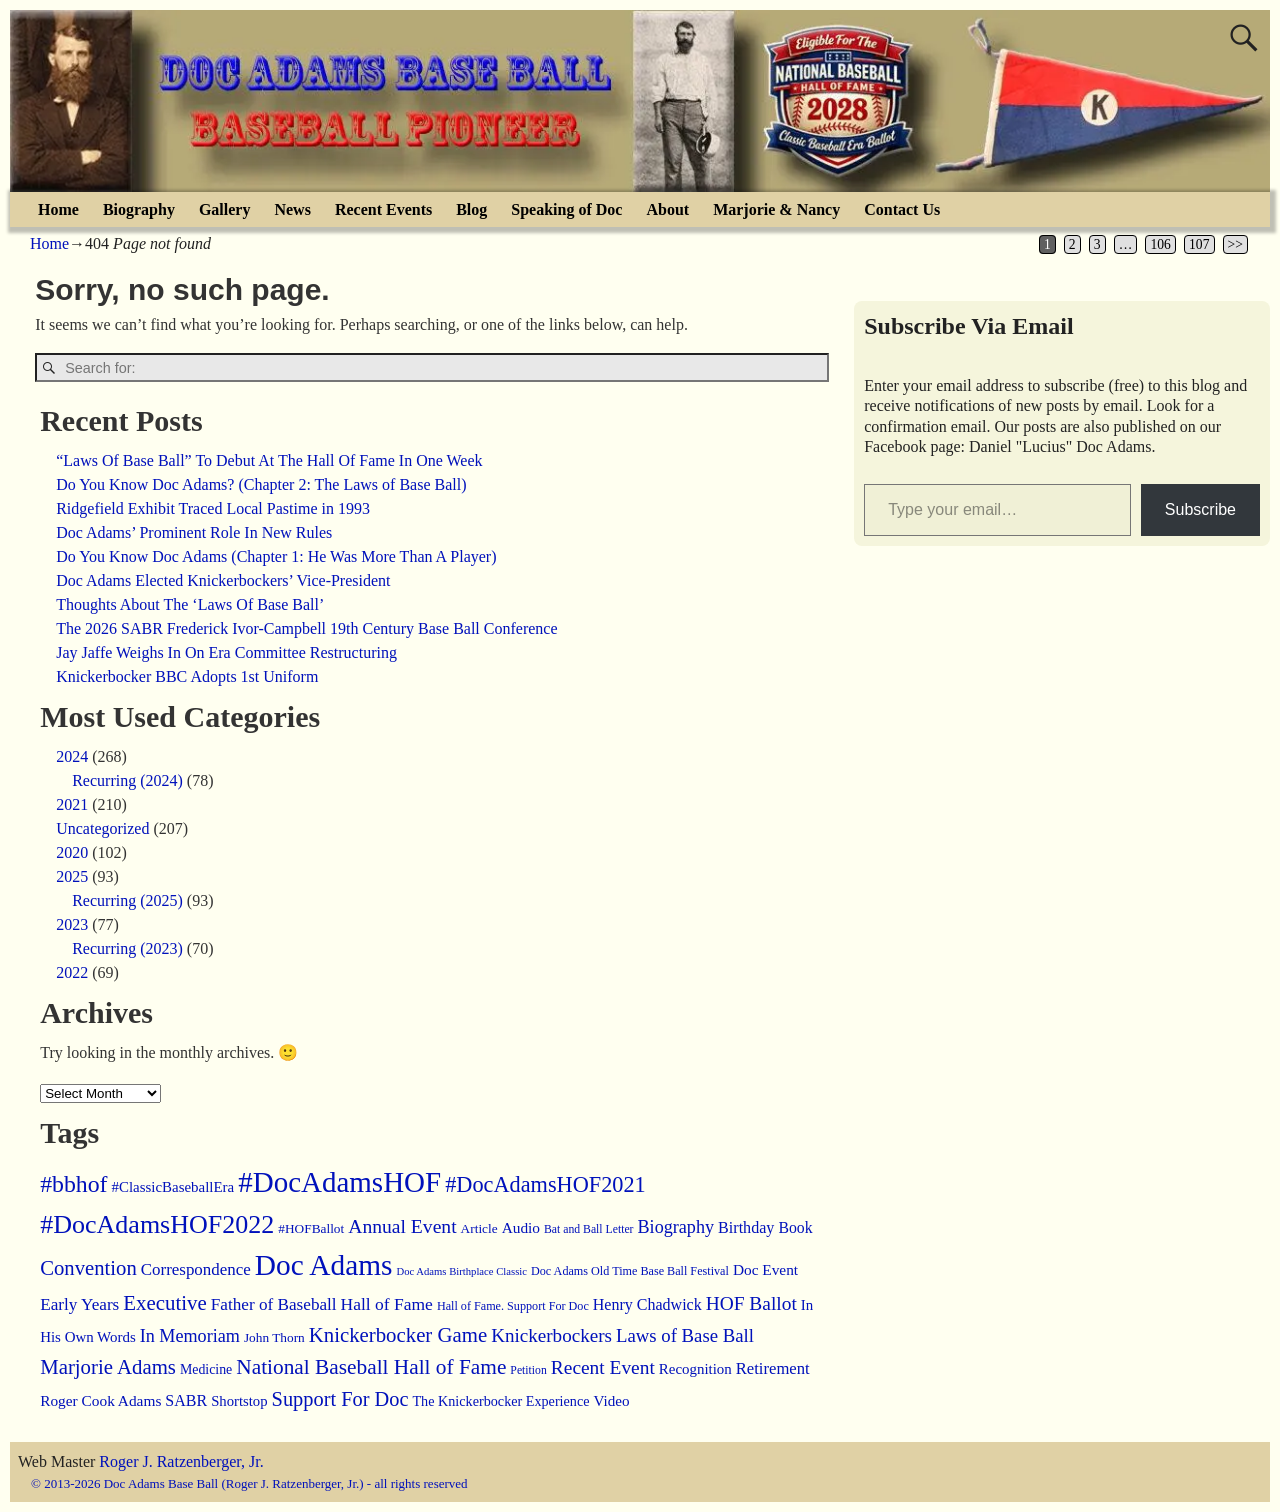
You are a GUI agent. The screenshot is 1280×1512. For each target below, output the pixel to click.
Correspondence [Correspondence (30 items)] (196, 1269)
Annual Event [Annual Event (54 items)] (402, 1226)
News (292, 209)
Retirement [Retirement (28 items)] (773, 1368)
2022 (72, 972)
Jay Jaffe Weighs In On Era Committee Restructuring (226, 652)
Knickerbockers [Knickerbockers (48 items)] (551, 1335)
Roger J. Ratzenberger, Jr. (181, 1461)
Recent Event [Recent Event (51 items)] (603, 1367)
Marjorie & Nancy (776, 209)
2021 (72, 804)
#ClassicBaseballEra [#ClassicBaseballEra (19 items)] (173, 1187)
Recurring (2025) (127, 900)
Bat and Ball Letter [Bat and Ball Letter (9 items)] (589, 1229)
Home (58, 209)
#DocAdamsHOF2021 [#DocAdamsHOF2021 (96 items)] (545, 1184)
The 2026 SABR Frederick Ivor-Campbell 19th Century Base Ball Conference (306, 628)
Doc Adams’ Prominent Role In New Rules (194, 532)
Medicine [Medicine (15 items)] (206, 1369)
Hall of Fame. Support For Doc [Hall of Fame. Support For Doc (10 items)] (513, 1306)
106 (1160, 244)
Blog (471, 209)
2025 (72, 876)
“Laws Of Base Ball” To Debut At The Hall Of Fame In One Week (269, 460)
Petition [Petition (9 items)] (528, 1370)
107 (1199, 244)
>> (1235, 244)
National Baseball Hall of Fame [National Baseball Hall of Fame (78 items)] (371, 1367)
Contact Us (902, 209)
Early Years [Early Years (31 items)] (79, 1304)
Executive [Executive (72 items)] (165, 1303)
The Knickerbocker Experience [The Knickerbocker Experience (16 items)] (500, 1401)
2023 (72, 924)
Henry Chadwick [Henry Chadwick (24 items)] (647, 1304)
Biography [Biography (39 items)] (676, 1227)
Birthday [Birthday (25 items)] (746, 1227)
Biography (139, 209)
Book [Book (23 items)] (795, 1227)
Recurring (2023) (127, 948)
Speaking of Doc (566, 209)
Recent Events (383, 209)
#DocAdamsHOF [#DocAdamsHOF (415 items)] (339, 1182)
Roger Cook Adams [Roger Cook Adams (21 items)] (100, 1400)
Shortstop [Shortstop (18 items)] (239, 1401)
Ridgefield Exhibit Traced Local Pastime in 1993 (213, 508)
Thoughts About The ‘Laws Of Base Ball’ (190, 604)
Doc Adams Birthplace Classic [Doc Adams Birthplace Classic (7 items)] (461, 1271)
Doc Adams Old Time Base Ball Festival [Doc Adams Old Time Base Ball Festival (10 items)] (630, 1271)
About (667, 209)
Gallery (225, 209)
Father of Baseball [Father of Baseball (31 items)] (274, 1304)
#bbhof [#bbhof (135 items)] (73, 1184)
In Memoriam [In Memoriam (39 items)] (190, 1336)
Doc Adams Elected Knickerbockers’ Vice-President (223, 580)
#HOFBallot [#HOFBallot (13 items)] (311, 1228)
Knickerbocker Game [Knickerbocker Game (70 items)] (398, 1334)
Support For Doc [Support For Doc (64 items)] (340, 1399)
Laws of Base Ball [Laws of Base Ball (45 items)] (685, 1335)
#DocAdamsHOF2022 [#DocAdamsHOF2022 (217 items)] (157, 1224)
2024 (72, 756)
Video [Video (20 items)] (612, 1401)
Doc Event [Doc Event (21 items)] (765, 1269)
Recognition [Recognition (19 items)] (695, 1369)
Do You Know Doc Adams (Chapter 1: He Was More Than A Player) (276, 556)
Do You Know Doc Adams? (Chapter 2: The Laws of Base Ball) (261, 484)
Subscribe (1200, 509)
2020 (72, 852)
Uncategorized (102, 828)
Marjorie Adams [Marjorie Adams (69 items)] (108, 1366)
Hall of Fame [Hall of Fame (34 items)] (387, 1304)
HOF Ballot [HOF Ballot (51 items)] (751, 1303)
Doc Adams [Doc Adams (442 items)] (324, 1265)
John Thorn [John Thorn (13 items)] (274, 1337)
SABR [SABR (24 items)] (186, 1400)
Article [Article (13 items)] (479, 1228)
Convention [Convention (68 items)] (88, 1268)
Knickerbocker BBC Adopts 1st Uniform (187, 676)
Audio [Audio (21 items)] (521, 1227)
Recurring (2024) (127, 780)
